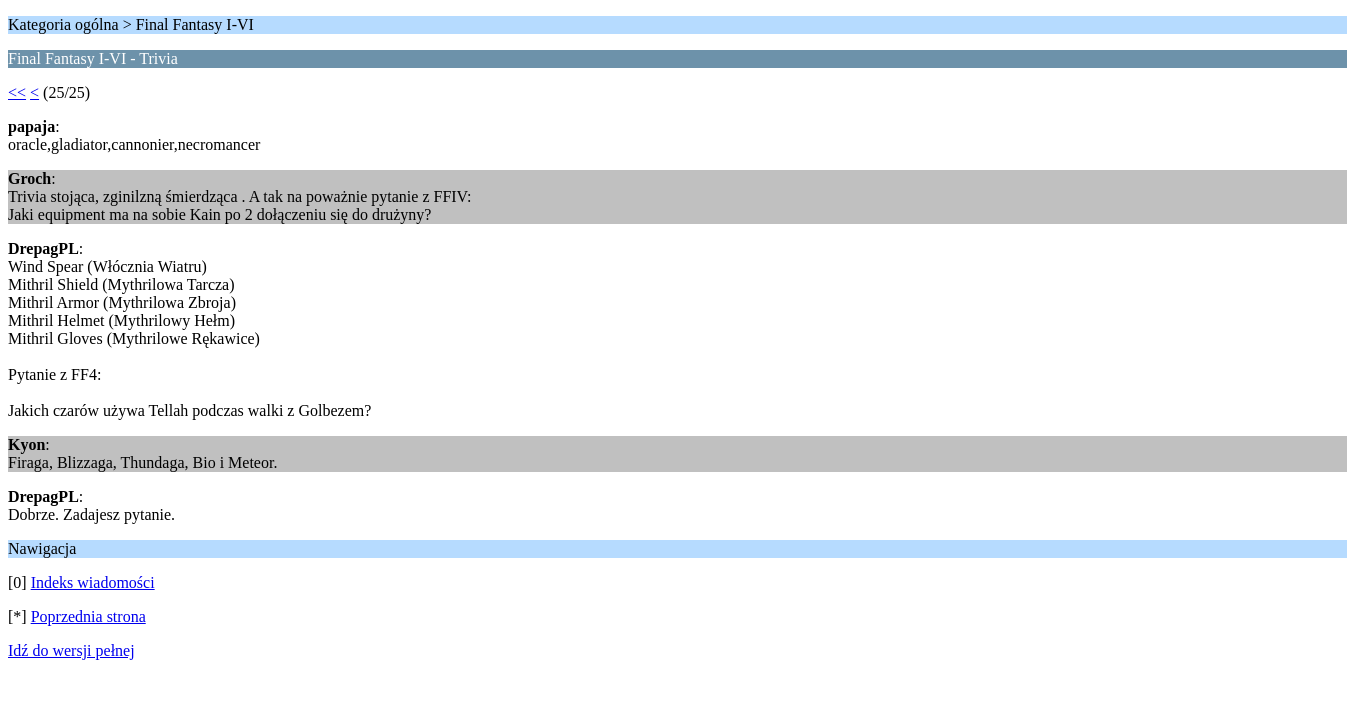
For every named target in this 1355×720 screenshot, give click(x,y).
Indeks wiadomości (93, 582)
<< (17, 92)
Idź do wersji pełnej (71, 650)
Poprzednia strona (88, 616)
